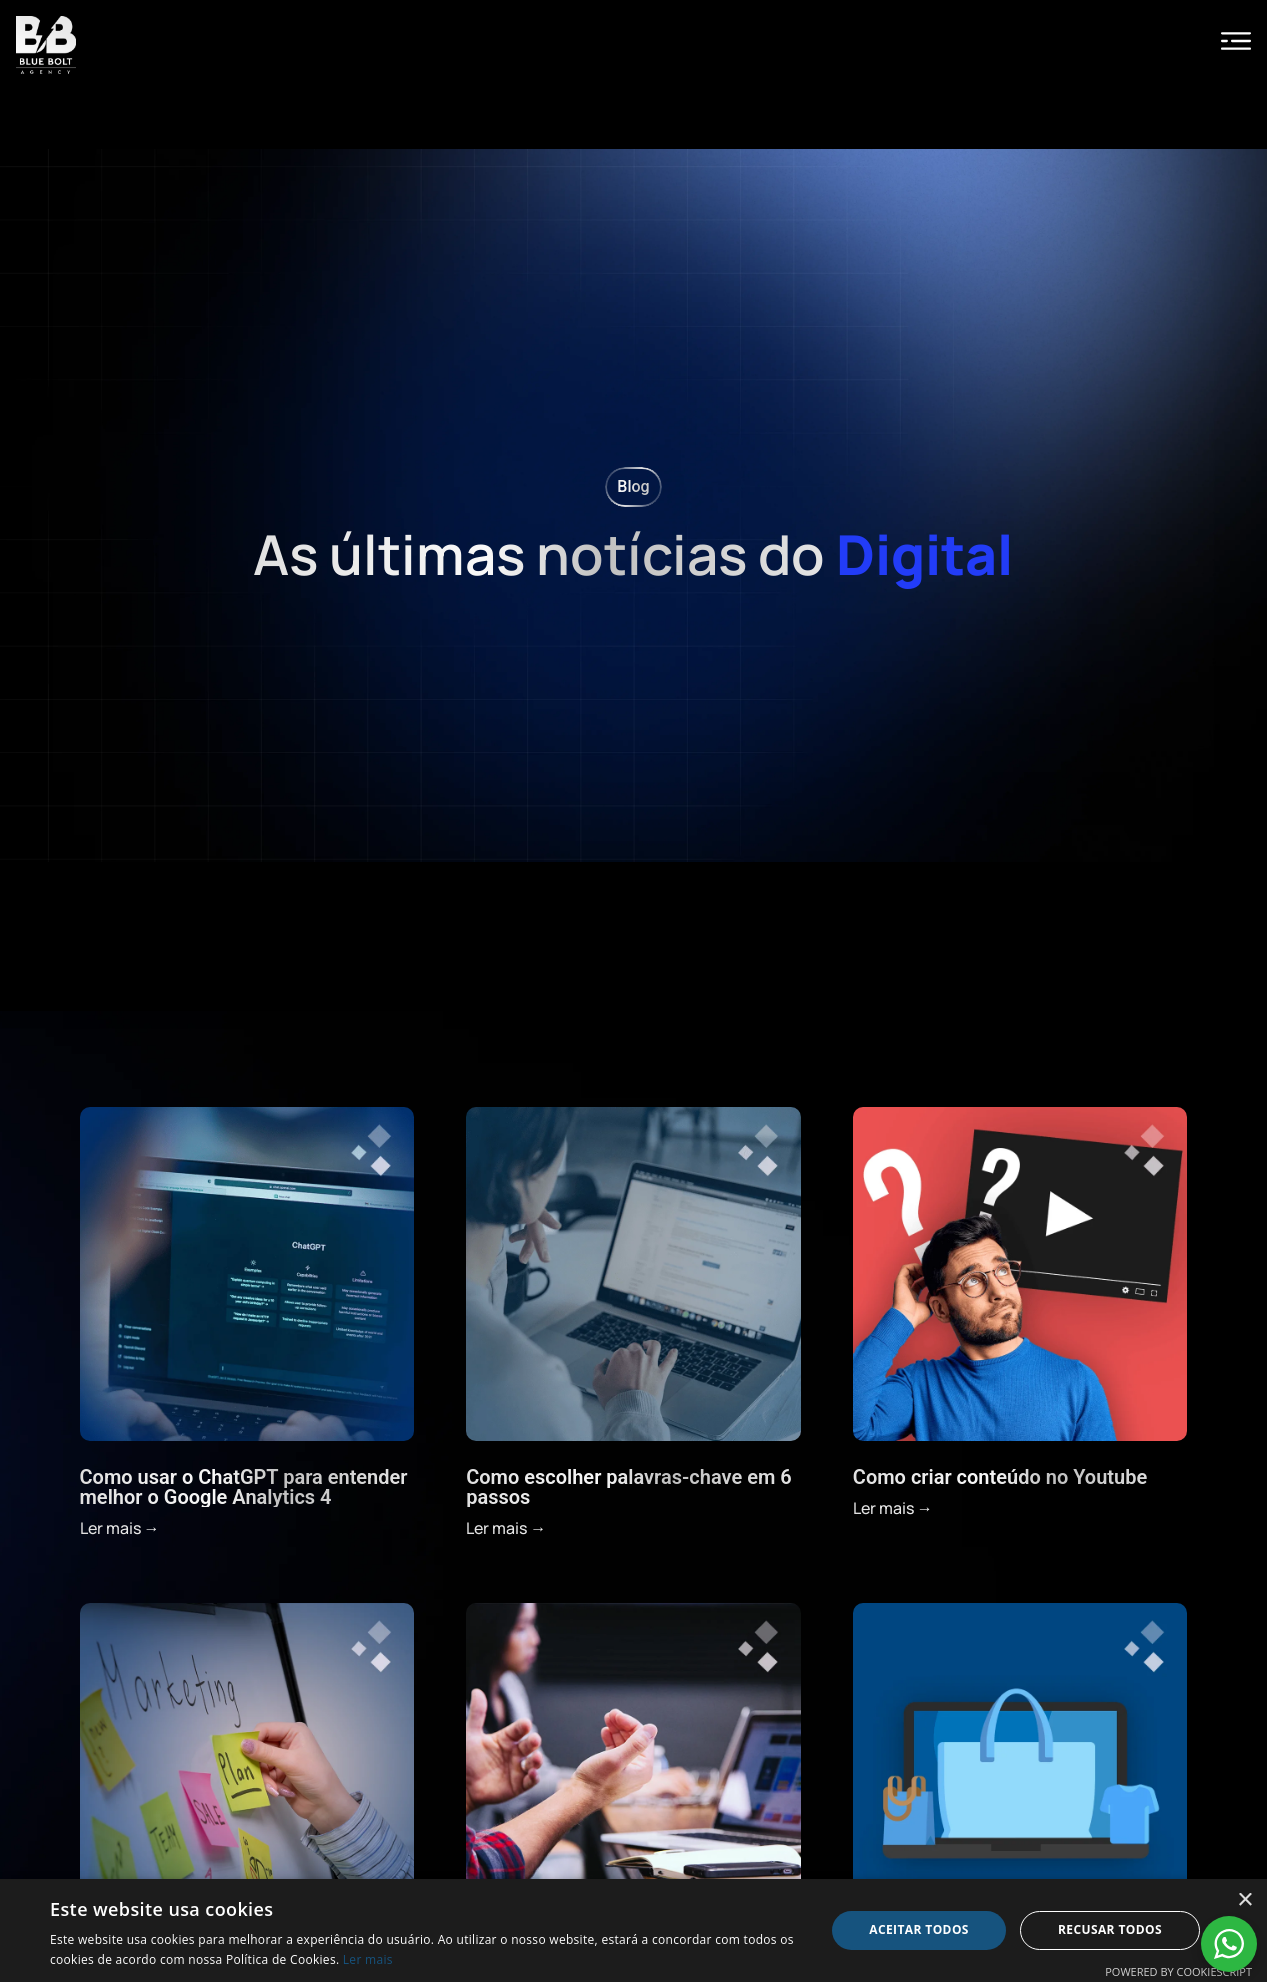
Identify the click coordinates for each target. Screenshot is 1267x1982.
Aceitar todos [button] (919, 1929)
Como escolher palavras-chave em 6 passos (629, 1487)
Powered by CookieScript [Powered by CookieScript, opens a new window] (1178, 1971)
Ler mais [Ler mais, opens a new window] (368, 1959)
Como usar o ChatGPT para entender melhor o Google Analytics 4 (244, 1487)
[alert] (633, 1930)
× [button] (1244, 1900)
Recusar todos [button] (1110, 1929)
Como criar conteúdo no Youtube (1000, 1477)
